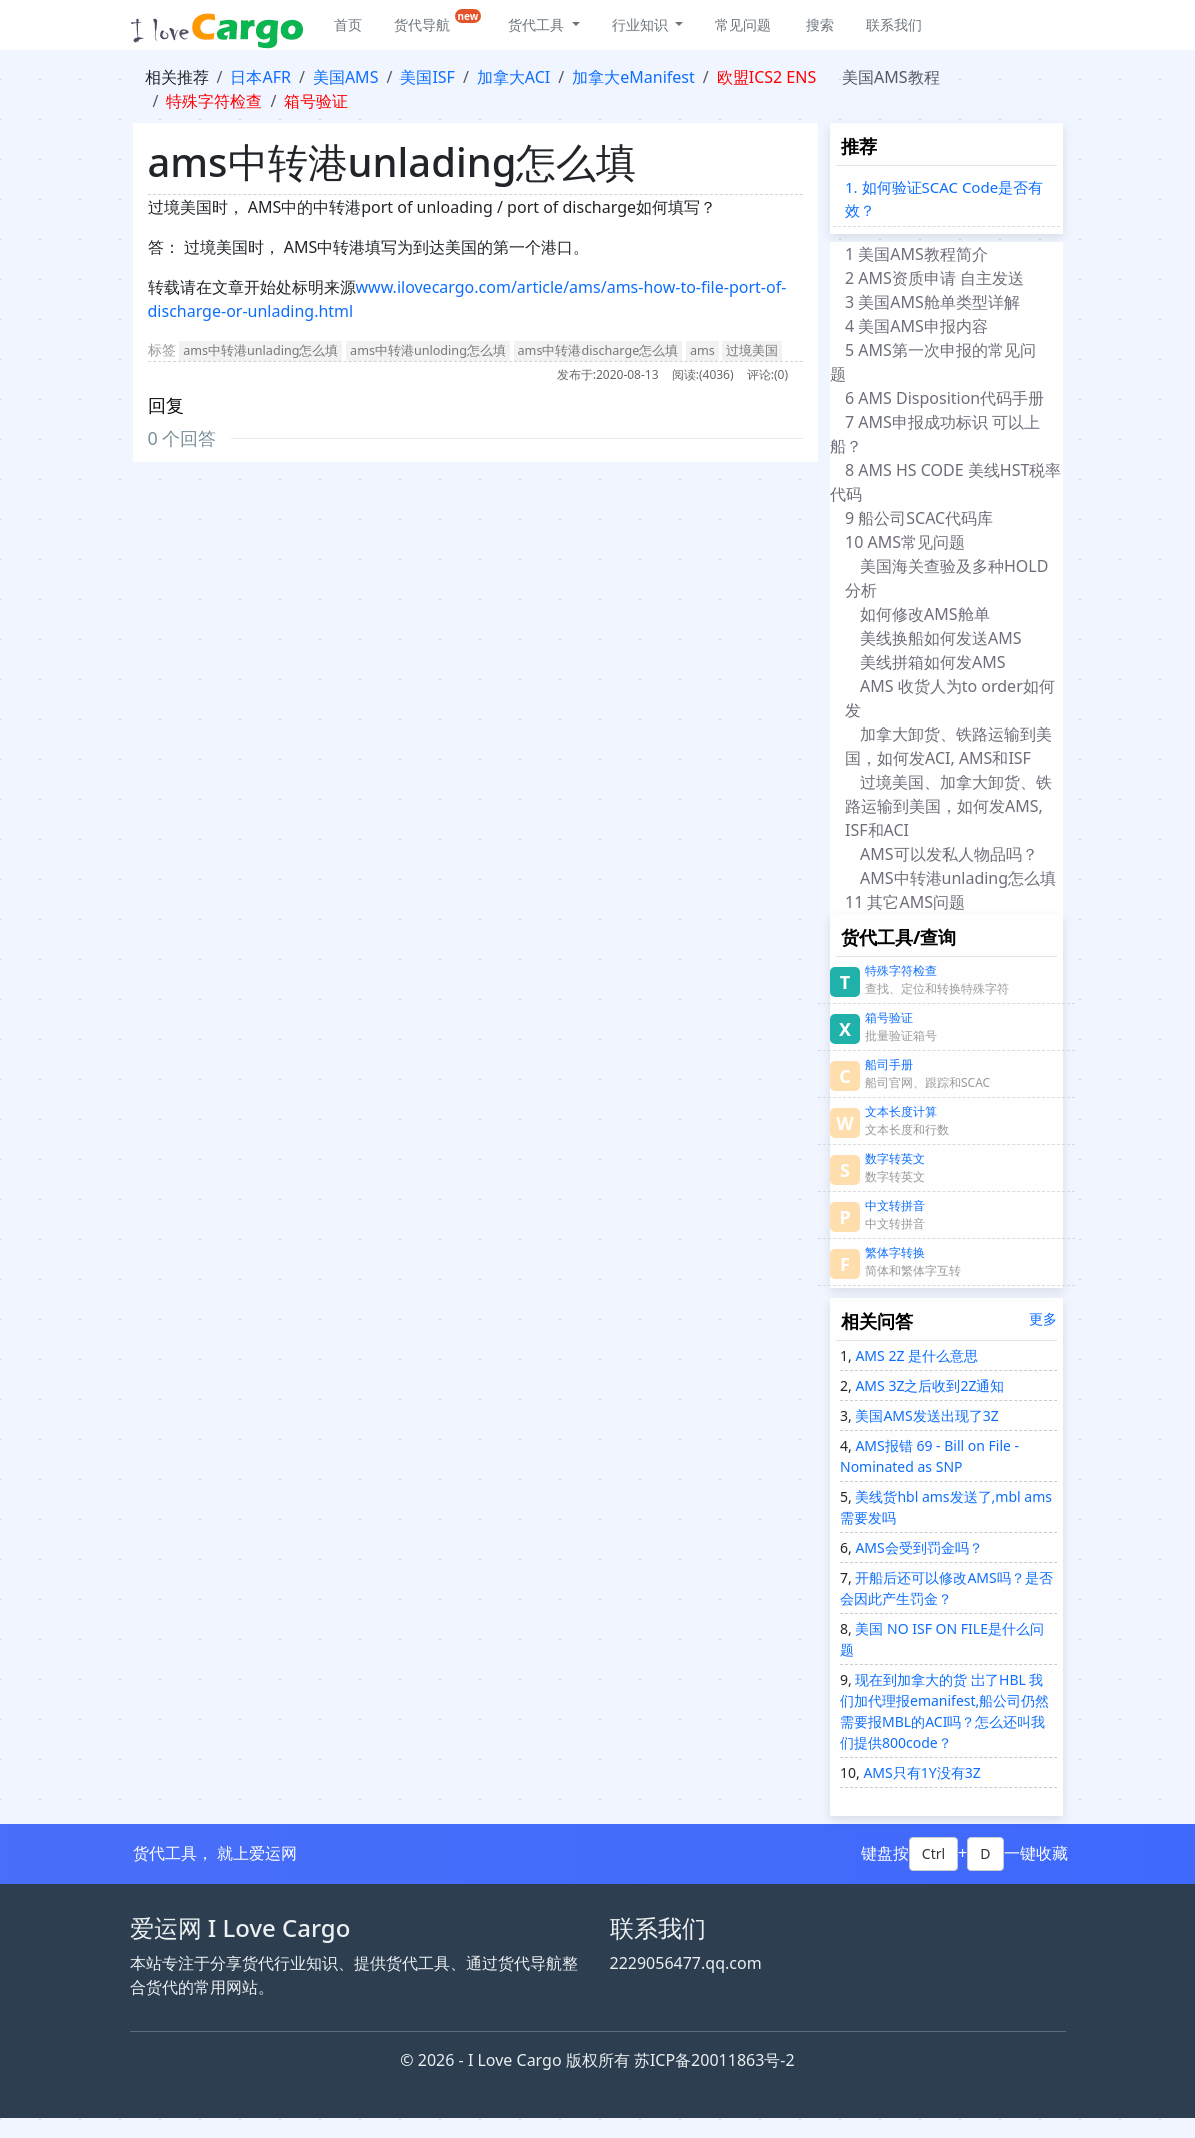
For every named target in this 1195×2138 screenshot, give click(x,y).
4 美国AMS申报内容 (916, 326)
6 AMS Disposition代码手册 (944, 398)
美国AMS (346, 77)
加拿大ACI (513, 77)
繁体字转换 (895, 1252)
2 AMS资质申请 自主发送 (934, 278)
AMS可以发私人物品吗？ (949, 854)
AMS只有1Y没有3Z (920, 1772)
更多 (1043, 1318)
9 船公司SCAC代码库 (923, 518)
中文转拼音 (895, 1205)
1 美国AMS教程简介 (916, 254)
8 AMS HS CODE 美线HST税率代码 (945, 482)
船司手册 (889, 1064)
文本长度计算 (901, 1111)
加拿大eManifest (633, 77)
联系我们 (894, 24)
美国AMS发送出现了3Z (925, 1415)
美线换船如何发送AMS (941, 638)
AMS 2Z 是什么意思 (915, 1355)
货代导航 (438, 21)
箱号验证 (316, 101)
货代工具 (538, 24)
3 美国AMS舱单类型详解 (932, 302)
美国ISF (427, 77)
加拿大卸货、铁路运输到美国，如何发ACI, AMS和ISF (948, 746)
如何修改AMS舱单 (925, 614)
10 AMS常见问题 (909, 542)
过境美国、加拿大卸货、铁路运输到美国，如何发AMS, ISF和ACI (948, 806)
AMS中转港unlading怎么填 (960, 878)
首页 (348, 24)
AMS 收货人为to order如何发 (950, 698)
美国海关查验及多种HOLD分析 (946, 578)
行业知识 (642, 24)
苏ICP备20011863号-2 (714, 2060)
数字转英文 (895, 1158)
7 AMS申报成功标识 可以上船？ (935, 434)
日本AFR (260, 77)
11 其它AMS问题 (909, 902)
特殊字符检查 (214, 101)
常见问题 (743, 24)
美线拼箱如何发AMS (933, 662)
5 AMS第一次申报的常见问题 (933, 362)
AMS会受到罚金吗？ (917, 1547)
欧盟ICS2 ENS (766, 77)
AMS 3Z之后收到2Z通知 (928, 1385)
